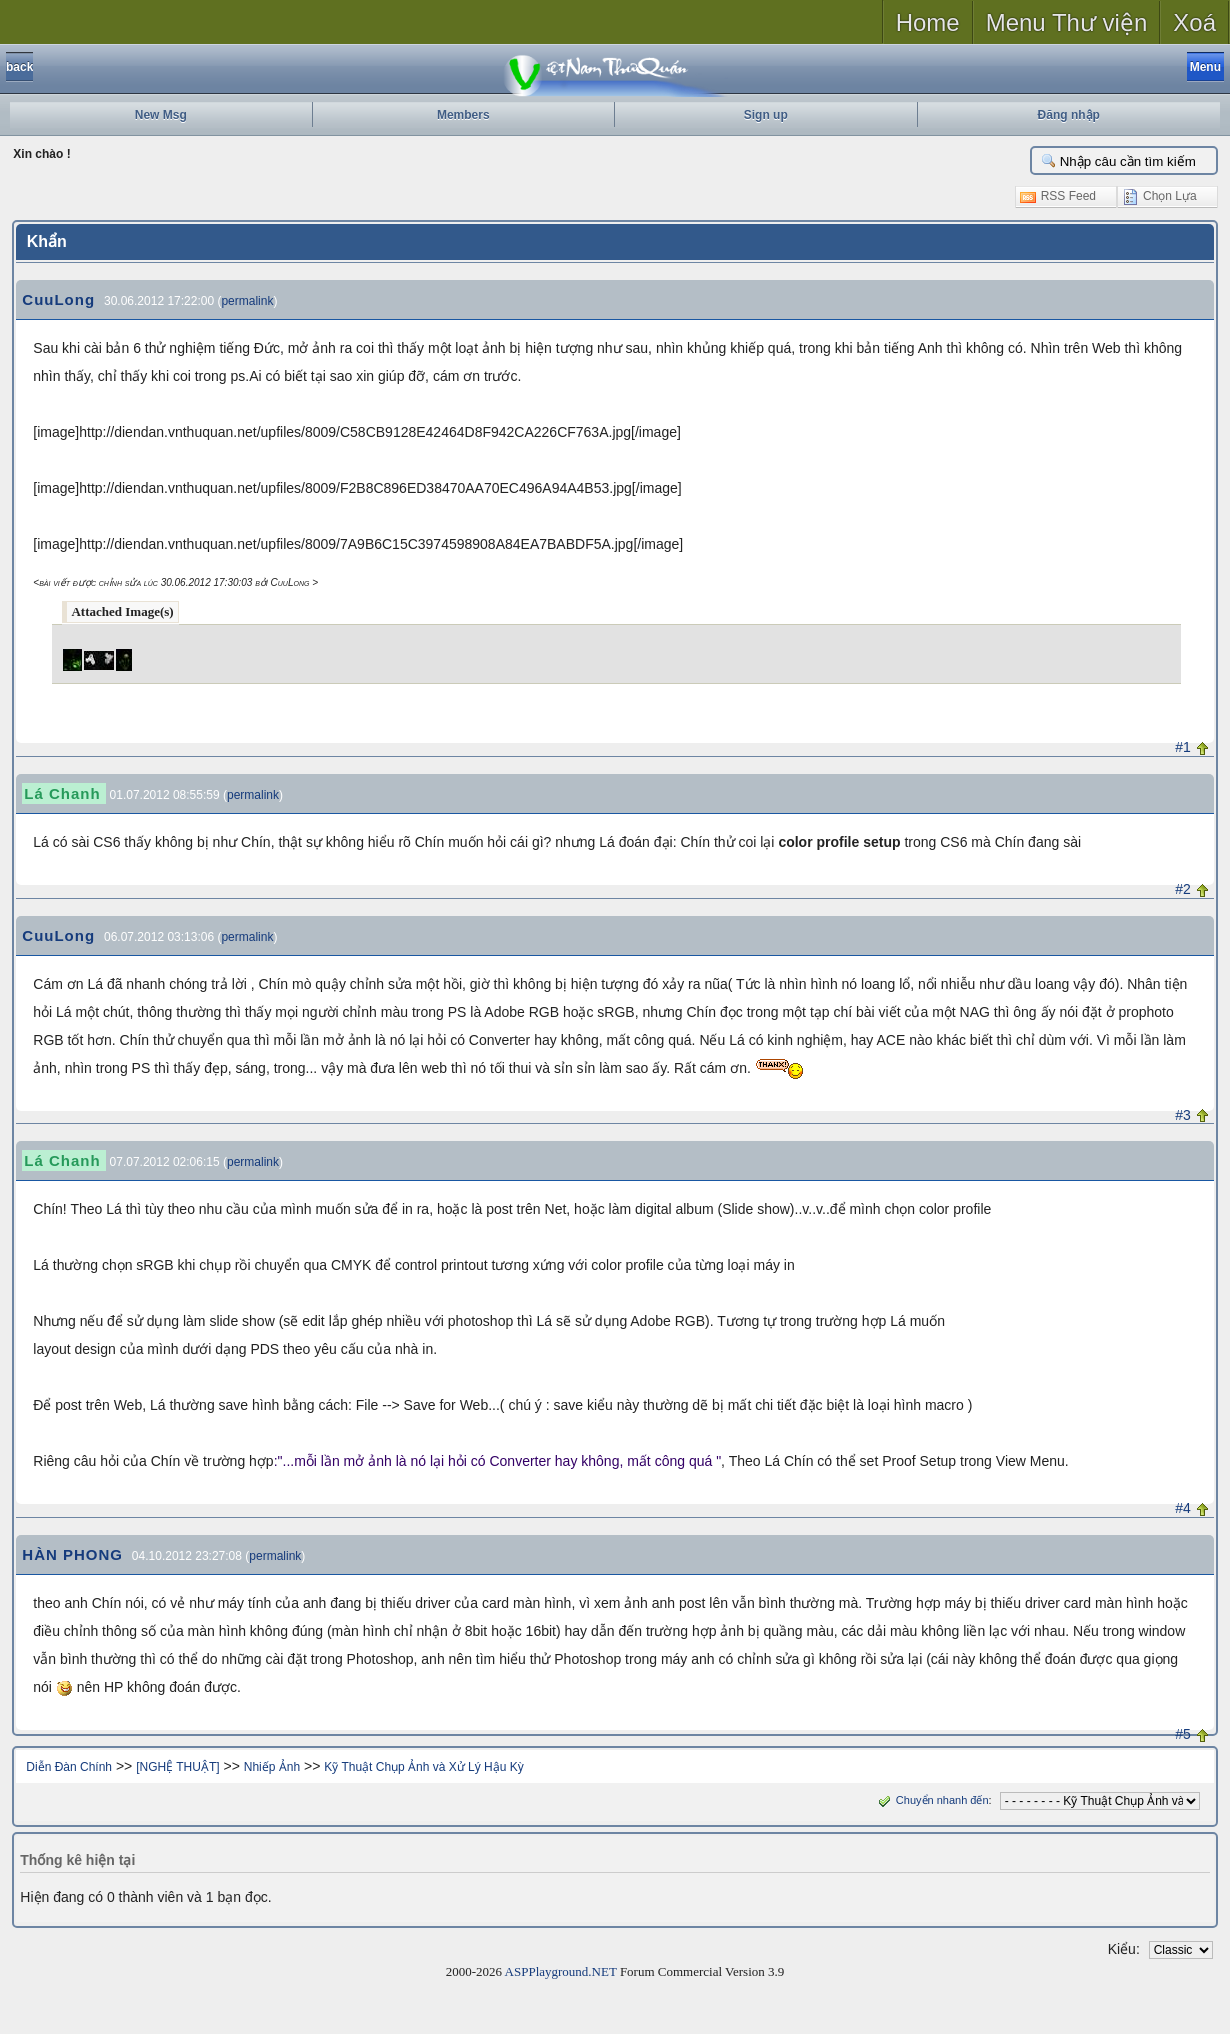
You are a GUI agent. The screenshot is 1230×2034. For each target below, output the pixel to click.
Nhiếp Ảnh (272, 1767)
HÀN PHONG (72, 1554)
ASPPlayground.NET (561, 1971)
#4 (1183, 1508)
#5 (1183, 1734)
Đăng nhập (1069, 115)
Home (928, 22)
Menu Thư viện (1067, 22)
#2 (1183, 889)
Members (463, 115)
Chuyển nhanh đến (931, 1800)
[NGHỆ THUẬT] (177, 1767)
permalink (247, 301)
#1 (1183, 747)
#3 (1183, 1115)
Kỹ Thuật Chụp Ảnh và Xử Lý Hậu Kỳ (424, 1767)
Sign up (766, 115)
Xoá (1194, 22)
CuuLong (58, 299)
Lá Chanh (62, 793)
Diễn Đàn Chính (69, 1767)
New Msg (161, 115)
